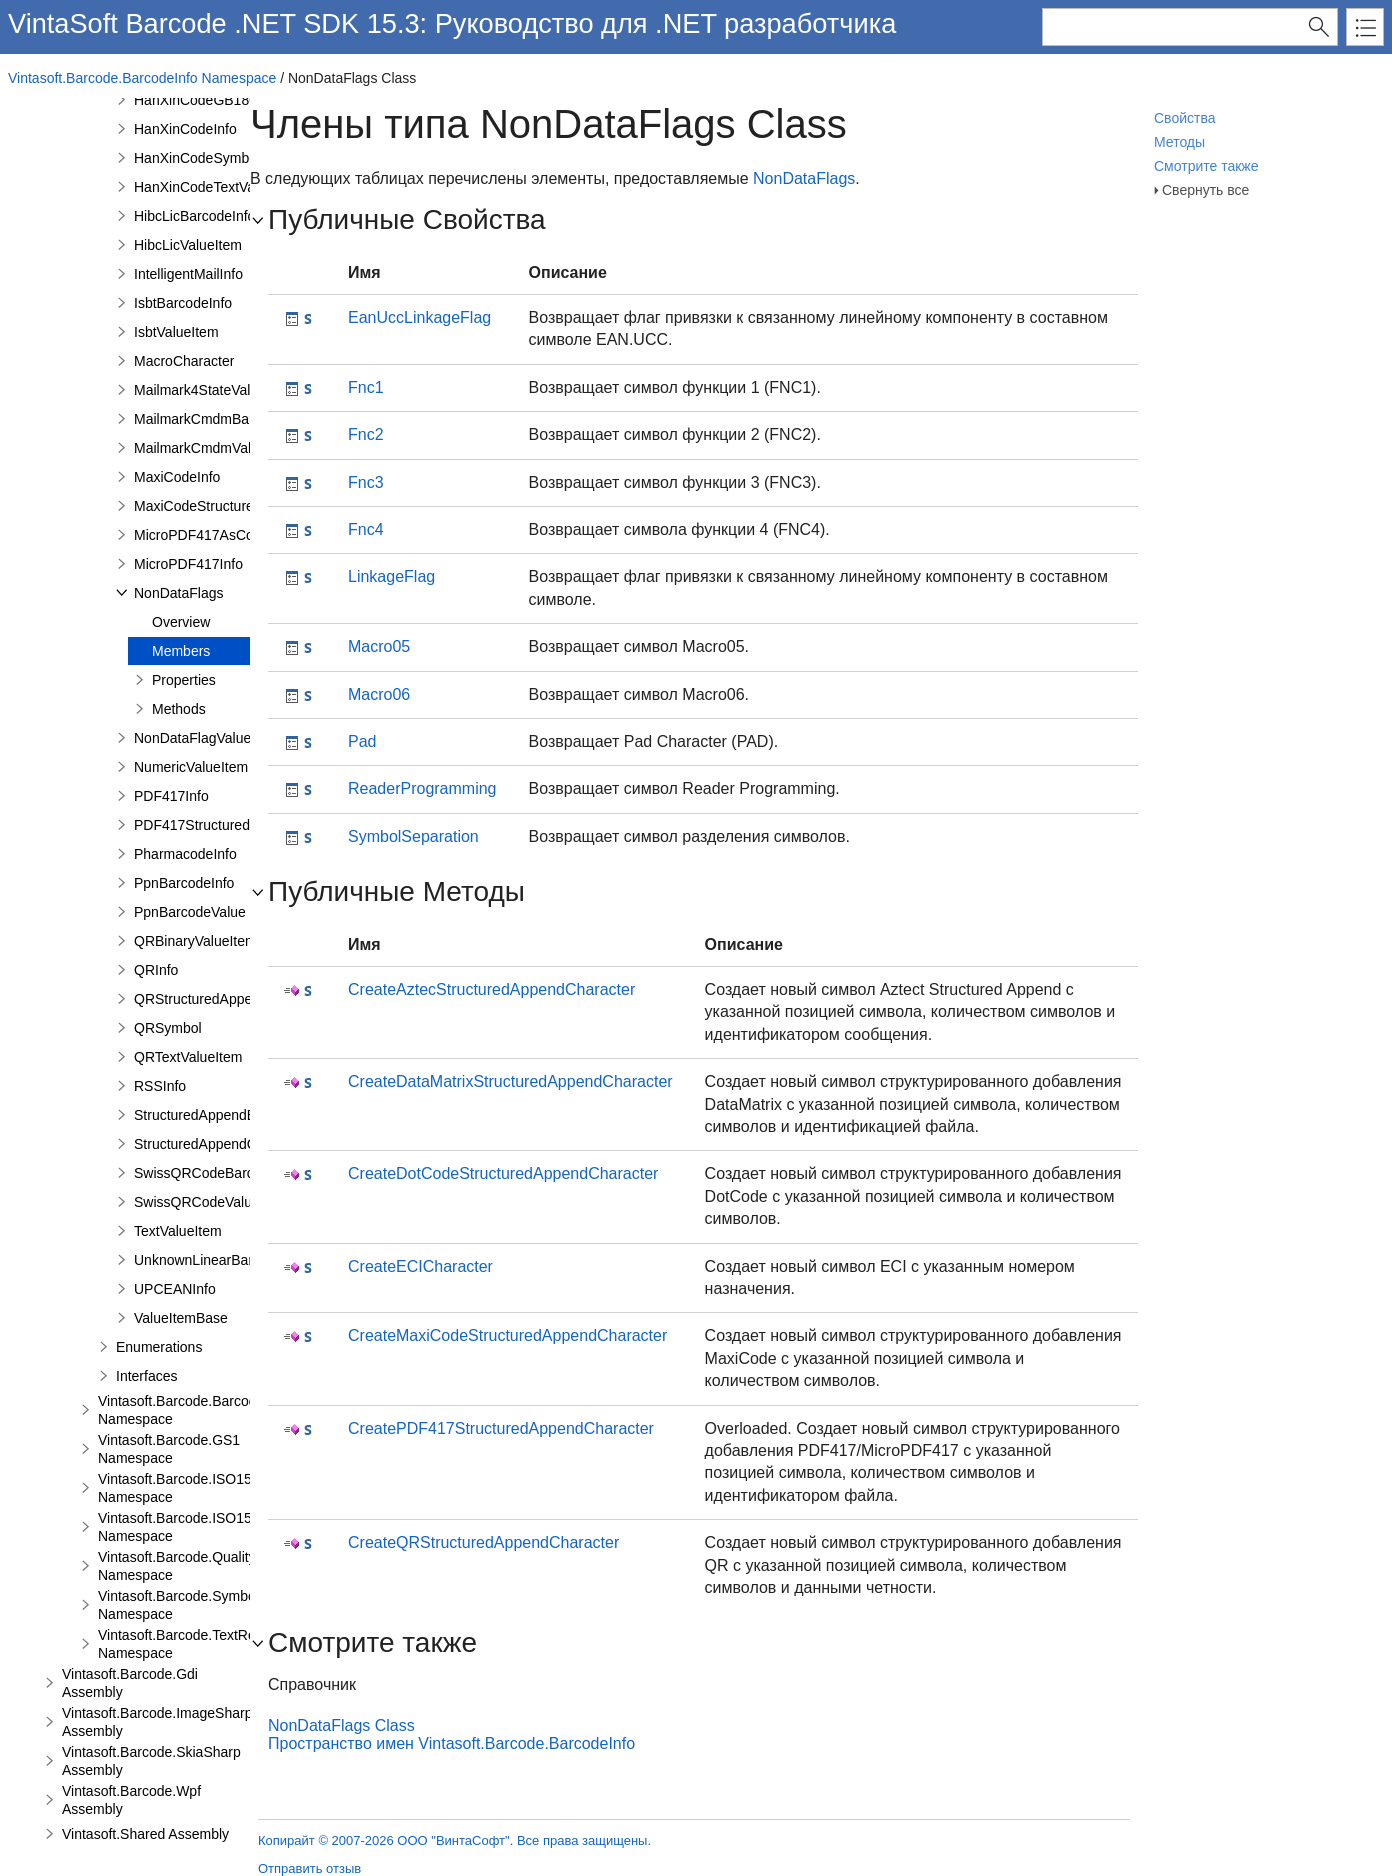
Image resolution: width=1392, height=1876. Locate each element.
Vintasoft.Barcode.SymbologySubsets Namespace (215, 1605)
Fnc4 (366, 529)
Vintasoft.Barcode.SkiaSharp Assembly (151, 1761)
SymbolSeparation (413, 836)
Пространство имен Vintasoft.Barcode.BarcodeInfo (451, 1743)
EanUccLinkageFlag (419, 317)
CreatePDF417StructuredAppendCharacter (501, 1428)
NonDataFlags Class (341, 1725)
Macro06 (379, 694)
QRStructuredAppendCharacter (231, 999)
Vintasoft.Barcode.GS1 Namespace (169, 1449)
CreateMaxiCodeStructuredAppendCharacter (507, 1335)
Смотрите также (1206, 166)
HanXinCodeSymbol (197, 158)
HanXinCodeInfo (185, 129)
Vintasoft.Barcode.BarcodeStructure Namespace (209, 1410)
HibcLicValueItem (188, 245)
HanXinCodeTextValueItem (217, 187)
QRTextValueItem (188, 1057)
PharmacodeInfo (185, 854)
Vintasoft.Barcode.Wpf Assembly (131, 1800)
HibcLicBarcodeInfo (194, 216)
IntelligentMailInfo (188, 274)
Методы (1179, 142)
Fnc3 (366, 482)
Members (181, 651)
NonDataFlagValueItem (206, 738)
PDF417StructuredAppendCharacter (247, 825)
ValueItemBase (181, 1318)
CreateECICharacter (420, 1266)
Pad (362, 741)
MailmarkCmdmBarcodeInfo (221, 419)
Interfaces (146, 1376)
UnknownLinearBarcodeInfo (220, 1260)
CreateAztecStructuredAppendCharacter (491, 989)
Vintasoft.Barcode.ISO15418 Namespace (186, 1488)
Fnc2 (366, 434)
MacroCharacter (184, 361)
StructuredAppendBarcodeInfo (228, 1115)
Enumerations (159, 1347)
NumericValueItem (191, 767)
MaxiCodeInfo (177, 477)
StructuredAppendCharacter (221, 1144)
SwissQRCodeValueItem (210, 1202)
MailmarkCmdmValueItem (214, 448)
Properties (184, 680)
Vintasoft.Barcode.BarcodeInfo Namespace (142, 78)
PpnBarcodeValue (190, 912)
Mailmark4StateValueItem (213, 390)
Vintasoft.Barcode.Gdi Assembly (130, 1683)
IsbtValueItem (176, 332)
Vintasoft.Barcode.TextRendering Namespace (200, 1644)
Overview (181, 622)
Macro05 (379, 646)
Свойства (1184, 118)
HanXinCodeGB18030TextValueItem (247, 100)
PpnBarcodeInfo (184, 883)
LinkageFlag (391, 576)
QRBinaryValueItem (195, 941)
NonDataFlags (179, 593)
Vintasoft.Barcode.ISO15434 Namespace (186, 1527)
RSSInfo (160, 1086)
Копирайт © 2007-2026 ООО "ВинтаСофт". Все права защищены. (454, 1840)
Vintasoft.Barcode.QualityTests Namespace (193, 1566)
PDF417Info (171, 796)
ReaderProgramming (422, 788)
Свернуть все (1205, 190)
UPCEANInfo (175, 1289)
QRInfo (156, 970)
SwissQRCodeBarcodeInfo (217, 1173)
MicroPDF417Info (188, 564)
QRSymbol (168, 1028)
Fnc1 (366, 387)
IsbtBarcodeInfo (183, 303)
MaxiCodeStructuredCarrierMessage (247, 506)
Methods (179, 709)
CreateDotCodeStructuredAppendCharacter (503, 1173)
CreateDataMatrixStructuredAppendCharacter (510, 1081)
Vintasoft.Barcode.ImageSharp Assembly (157, 1722)
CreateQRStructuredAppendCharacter (483, 1542)
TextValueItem (178, 1231)
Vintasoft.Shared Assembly (145, 1834)
